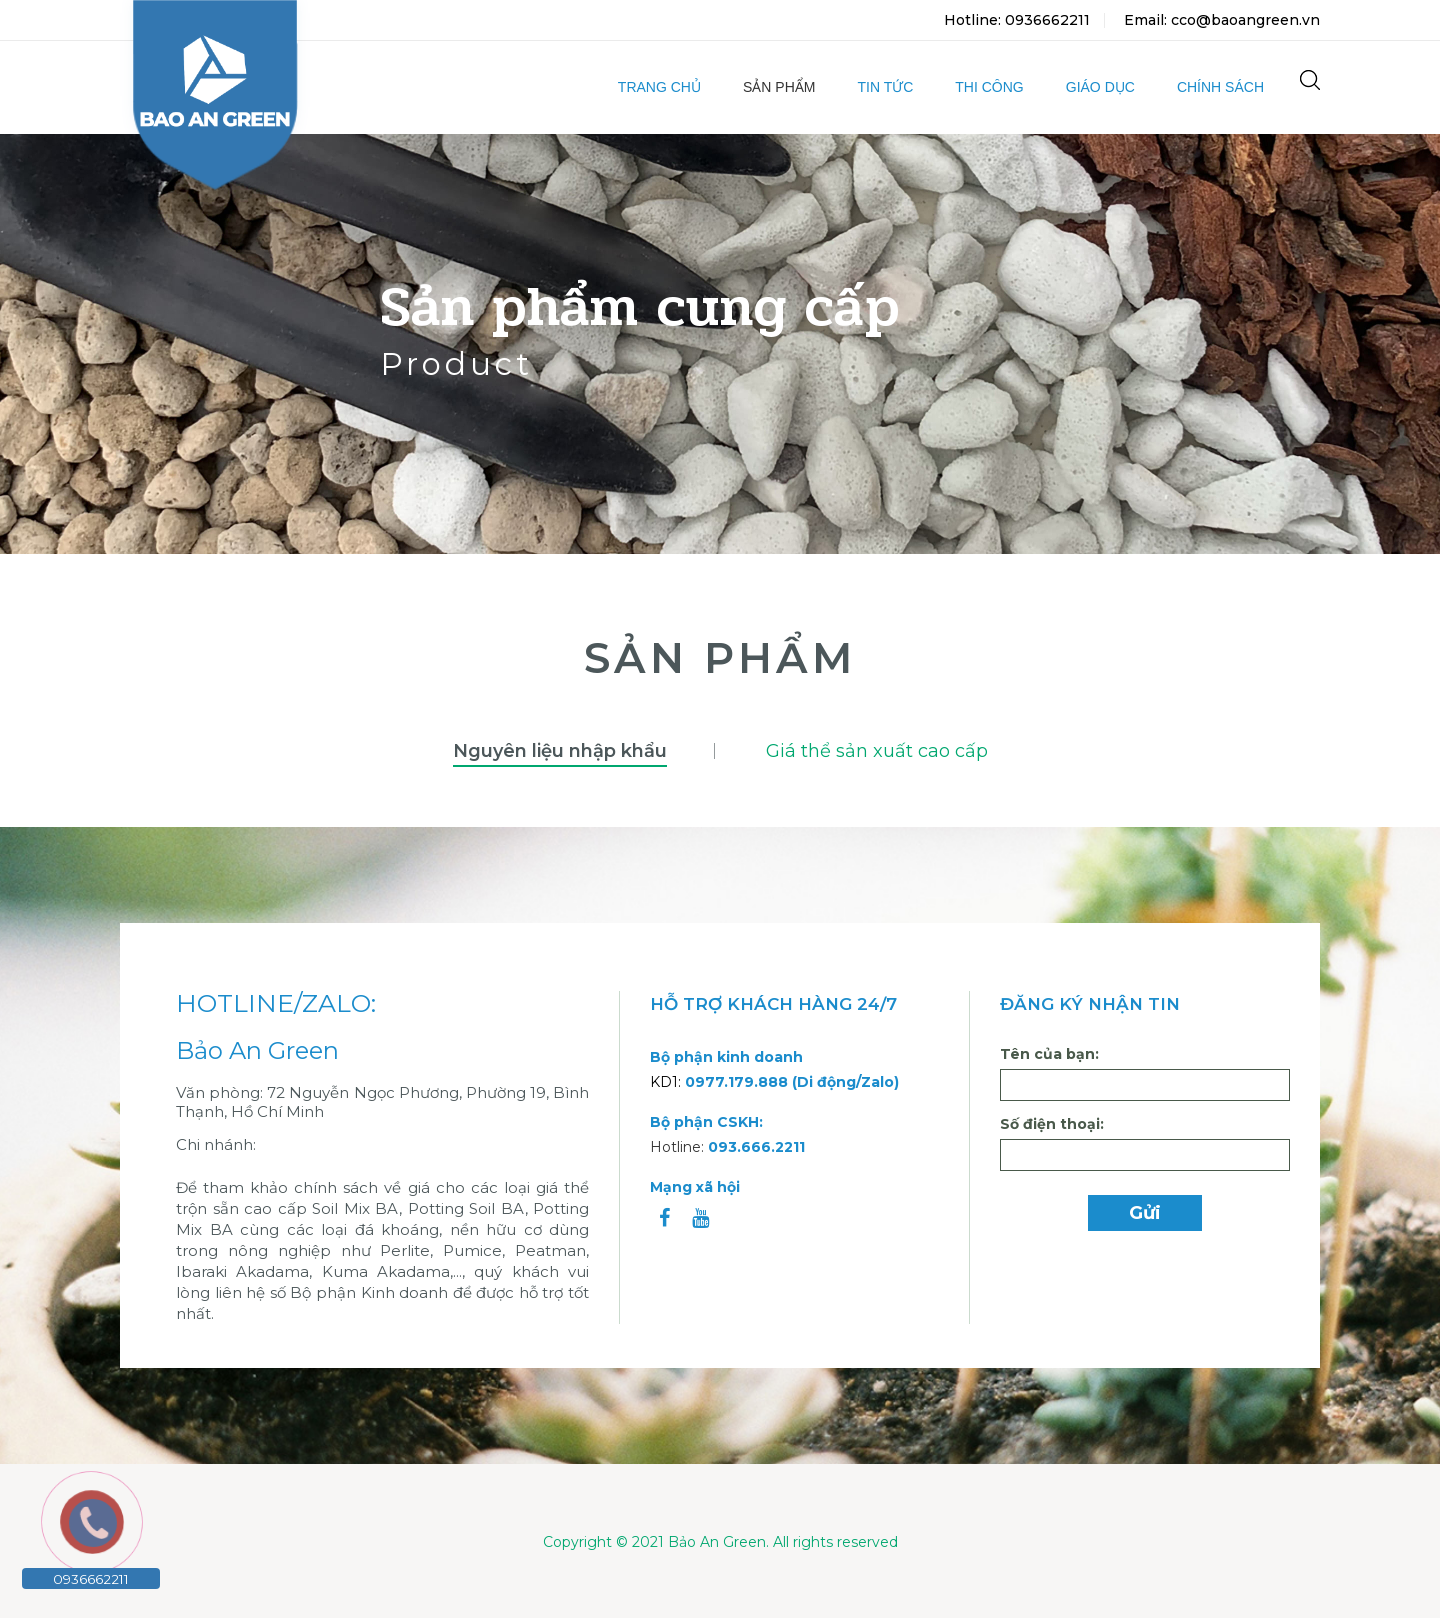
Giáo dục (1100, 87)
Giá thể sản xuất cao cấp (877, 751)
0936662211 (91, 1579)
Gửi (1145, 1213)
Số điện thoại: (1052, 1124)
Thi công (989, 87)
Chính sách (1220, 87)
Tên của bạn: (1049, 1054)
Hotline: (727, 1147)
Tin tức (885, 87)
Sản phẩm (779, 87)
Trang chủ (659, 87)
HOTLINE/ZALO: (276, 1003)
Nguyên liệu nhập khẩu (560, 751)
